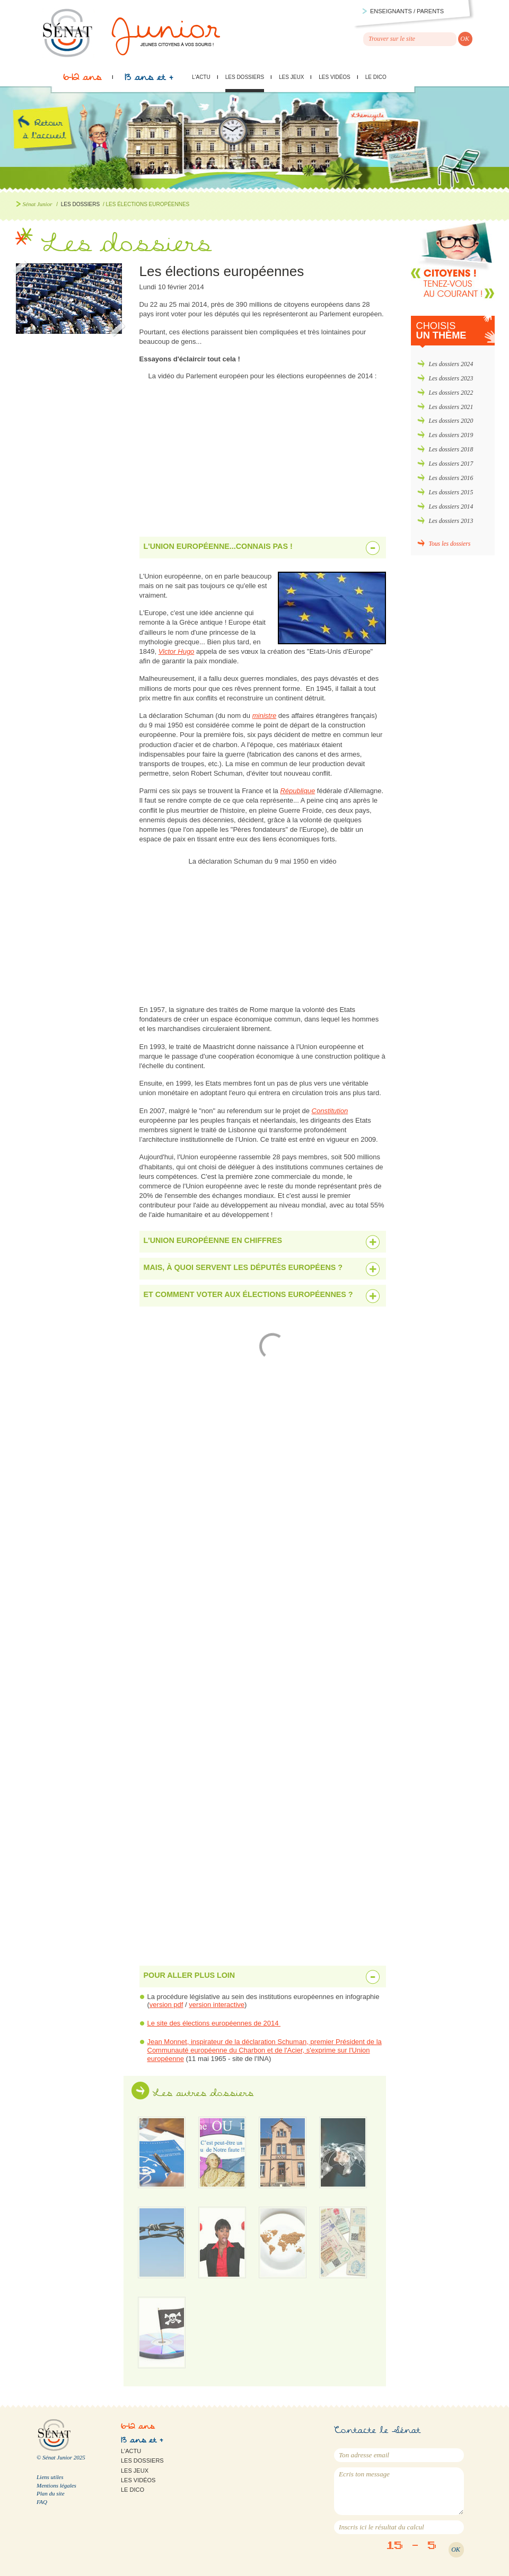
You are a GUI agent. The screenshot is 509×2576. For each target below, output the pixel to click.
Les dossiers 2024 (451, 364)
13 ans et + (149, 80)
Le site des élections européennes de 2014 (214, 2023)
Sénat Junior (37, 204)
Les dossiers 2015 (451, 492)
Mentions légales (56, 2485)
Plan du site (51, 2493)
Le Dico (376, 77)
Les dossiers (244, 77)
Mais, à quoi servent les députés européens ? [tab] (243, 1267)
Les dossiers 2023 (451, 378)
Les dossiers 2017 (451, 463)
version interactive (216, 2005)
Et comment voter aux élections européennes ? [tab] (248, 1294)
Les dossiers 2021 (451, 407)
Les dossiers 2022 (451, 392)
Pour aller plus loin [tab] (189, 1975)
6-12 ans (82, 80)
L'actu (201, 77)
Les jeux (291, 77)
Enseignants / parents (407, 11)
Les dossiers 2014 (451, 506)
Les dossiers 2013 (451, 521)
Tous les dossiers (450, 543)
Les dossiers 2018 (451, 449)
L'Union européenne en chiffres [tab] (213, 1240)
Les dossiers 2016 (451, 478)
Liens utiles (50, 2477)
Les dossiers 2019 (451, 435)
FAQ (42, 2502)
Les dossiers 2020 (451, 421)
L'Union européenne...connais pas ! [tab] (218, 546)
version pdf (166, 2005)
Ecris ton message (399, 2491)
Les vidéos (334, 77)
